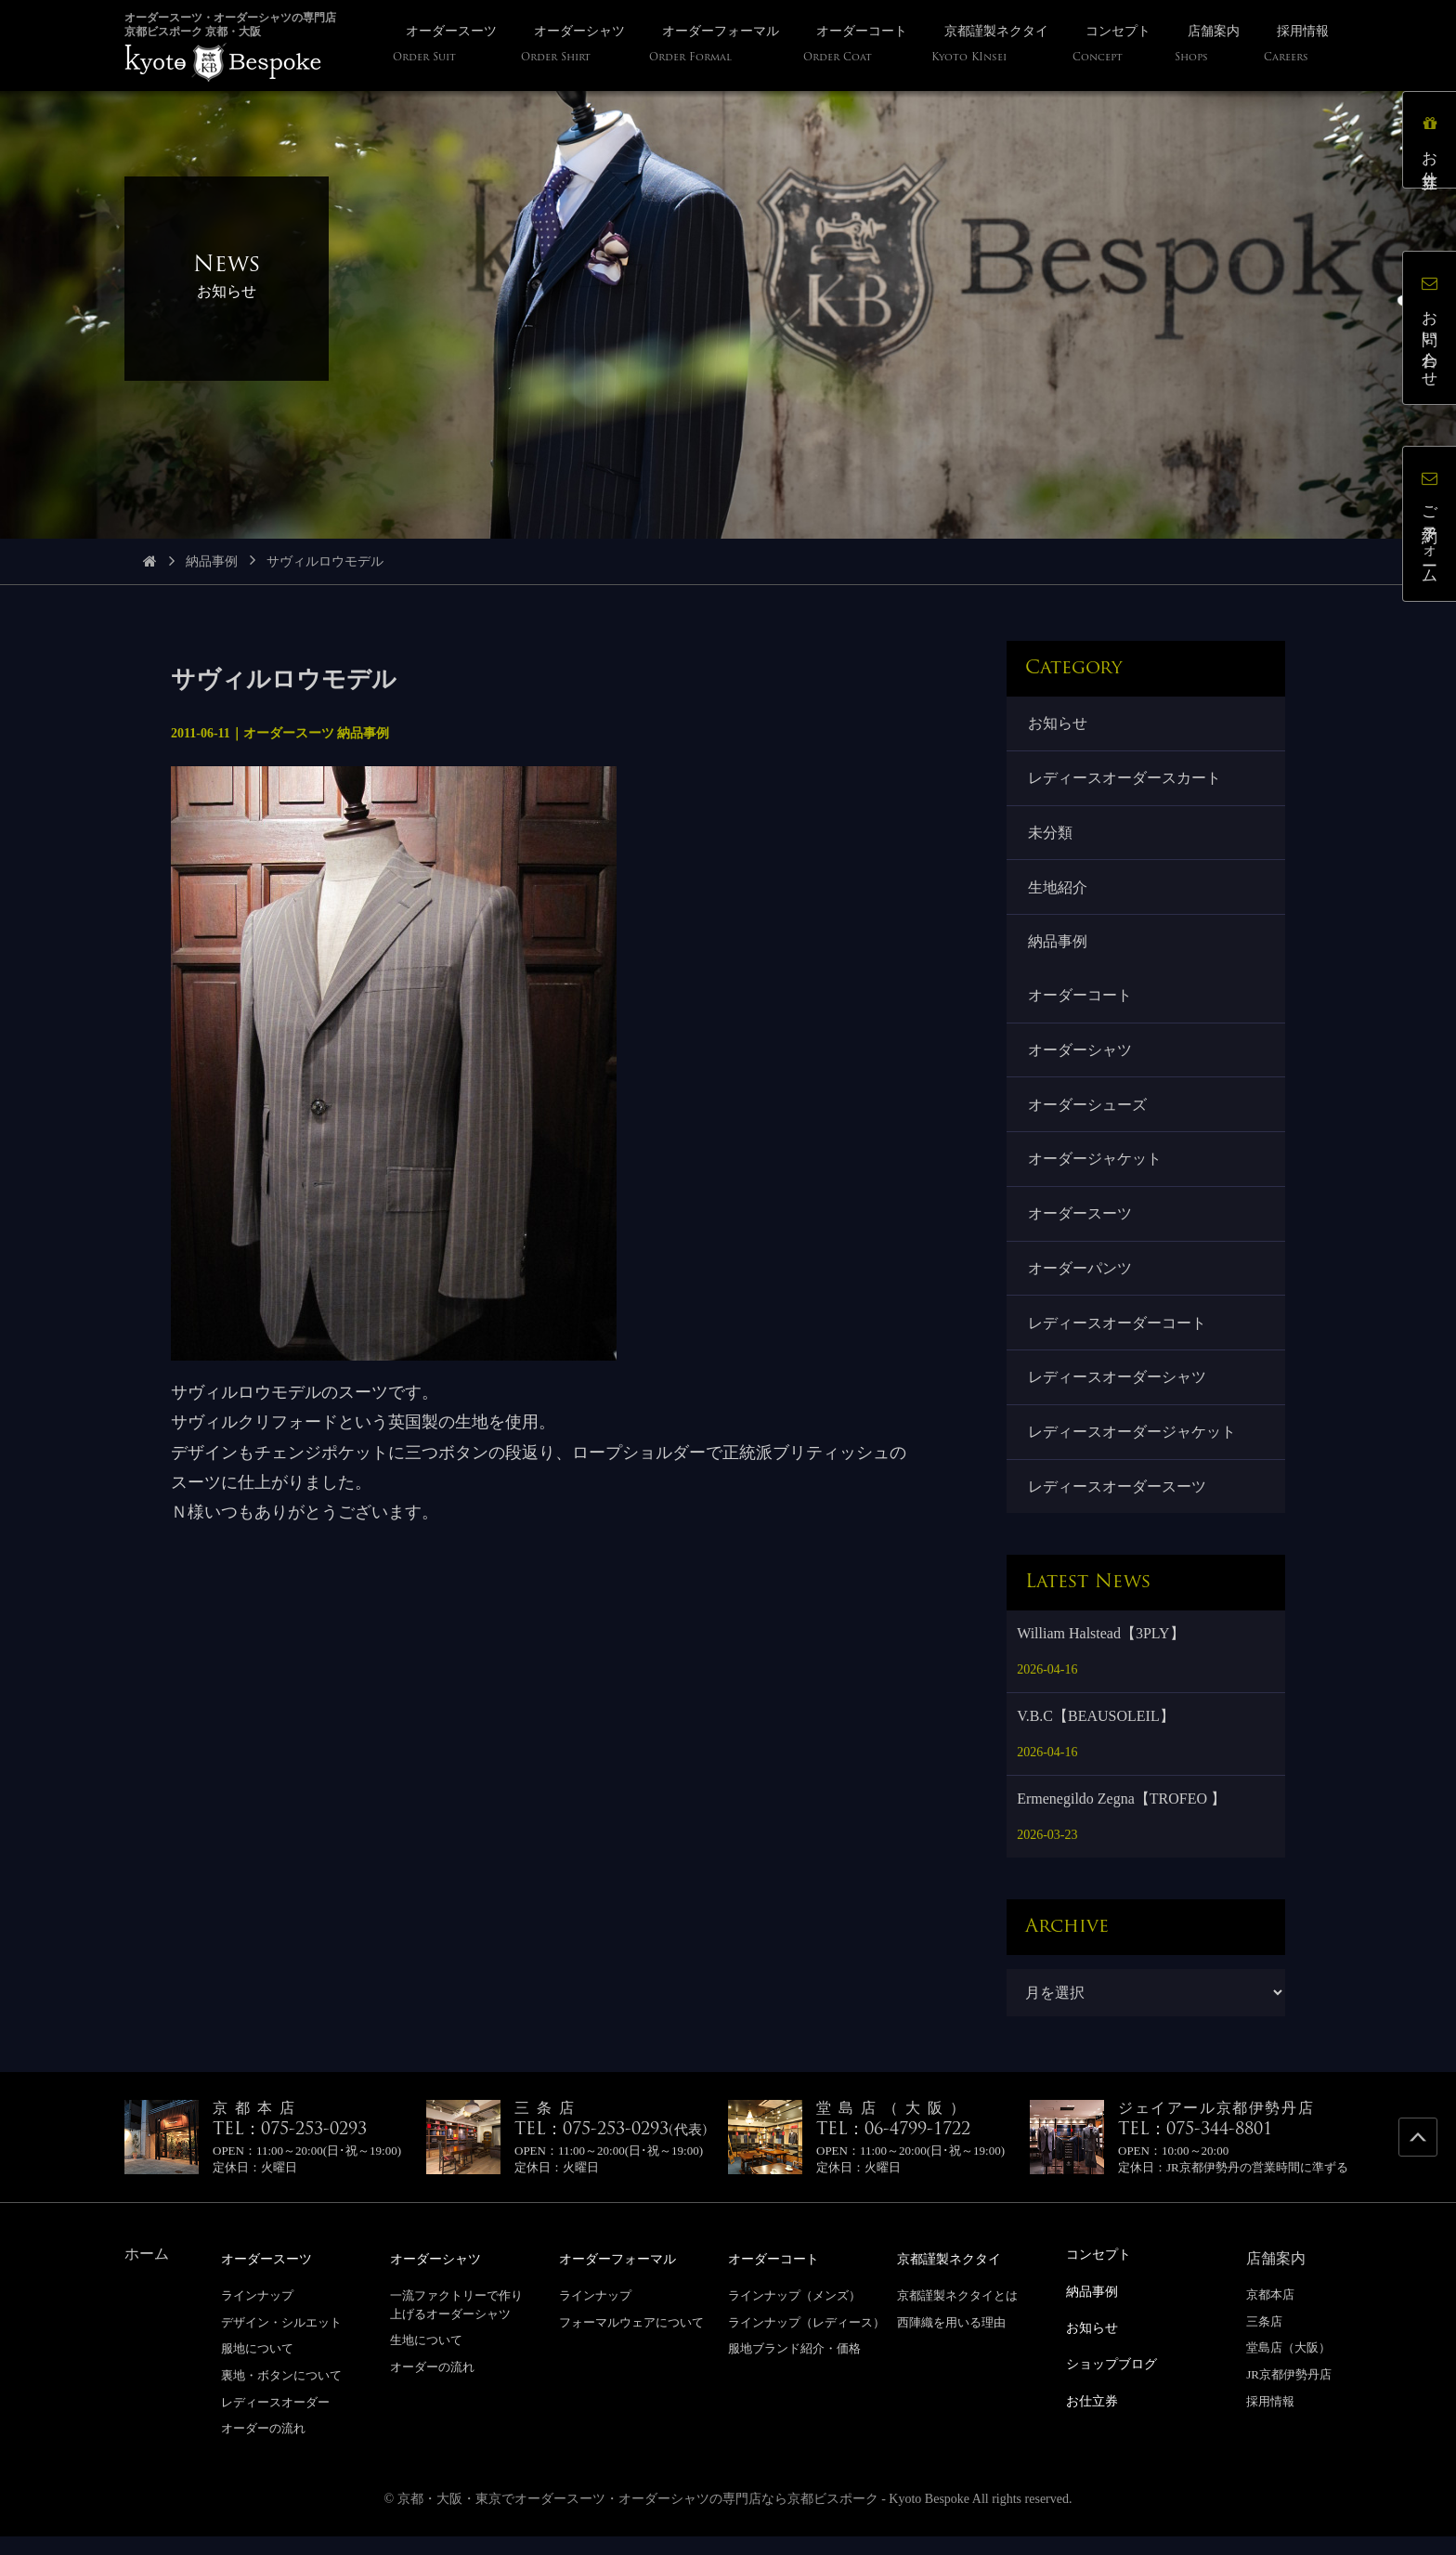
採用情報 (1270, 2421)
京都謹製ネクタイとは (957, 2315)
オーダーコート (1081, 1002)
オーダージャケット (1096, 1171)
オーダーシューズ (1088, 1114)
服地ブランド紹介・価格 (794, 2368)
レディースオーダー (275, 2421)
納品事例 (212, 561)
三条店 (1264, 2341)
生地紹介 (1058, 892)
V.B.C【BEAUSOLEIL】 (1096, 1736)
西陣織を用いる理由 (951, 2341)
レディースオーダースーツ (1118, 1506)
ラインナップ (257, 2315)
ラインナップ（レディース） (806, 2341)
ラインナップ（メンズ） (794, 2315)
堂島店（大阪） (1288, 2368)
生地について (426, 2359)
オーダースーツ (1081, 1226)
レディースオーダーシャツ (1118, 1393)
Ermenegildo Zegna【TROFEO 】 (1121, 1819)
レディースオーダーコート (1118, 1338)
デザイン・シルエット (281, 2341)
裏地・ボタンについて (281, 2395)
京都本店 (1270, 2315)
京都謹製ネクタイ (956, 2279)
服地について (257, 2368)
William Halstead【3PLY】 (1100, 1654)
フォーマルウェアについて (631, 2341)
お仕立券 (1432, 142)
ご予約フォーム (1432, 526)
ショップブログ (1118, 2381)
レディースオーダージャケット (1133, 1449)
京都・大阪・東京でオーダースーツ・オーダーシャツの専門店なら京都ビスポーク (637, 2517)
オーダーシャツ (1081, 1058)
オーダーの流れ (263, 2448)
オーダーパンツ (1081, 1282)
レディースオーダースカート (1125, 780)
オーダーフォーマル (626, 2279)
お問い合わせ (1432, 330)
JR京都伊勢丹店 (1289, 2395)
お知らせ (1058, 724)
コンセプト (1103, 2274)
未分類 (1051, 835)
